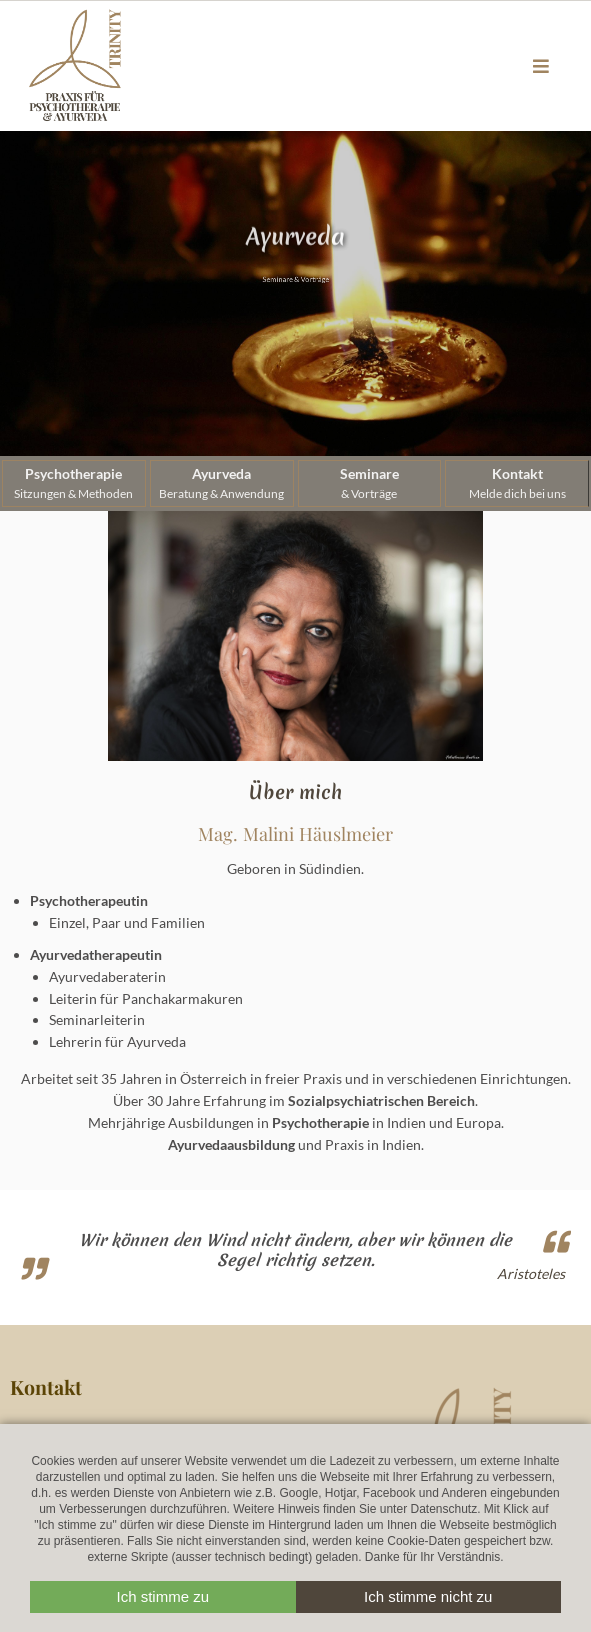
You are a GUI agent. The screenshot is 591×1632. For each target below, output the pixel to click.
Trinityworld (75, 66)
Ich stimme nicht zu (428, 1596)
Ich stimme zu (162, 1596)
